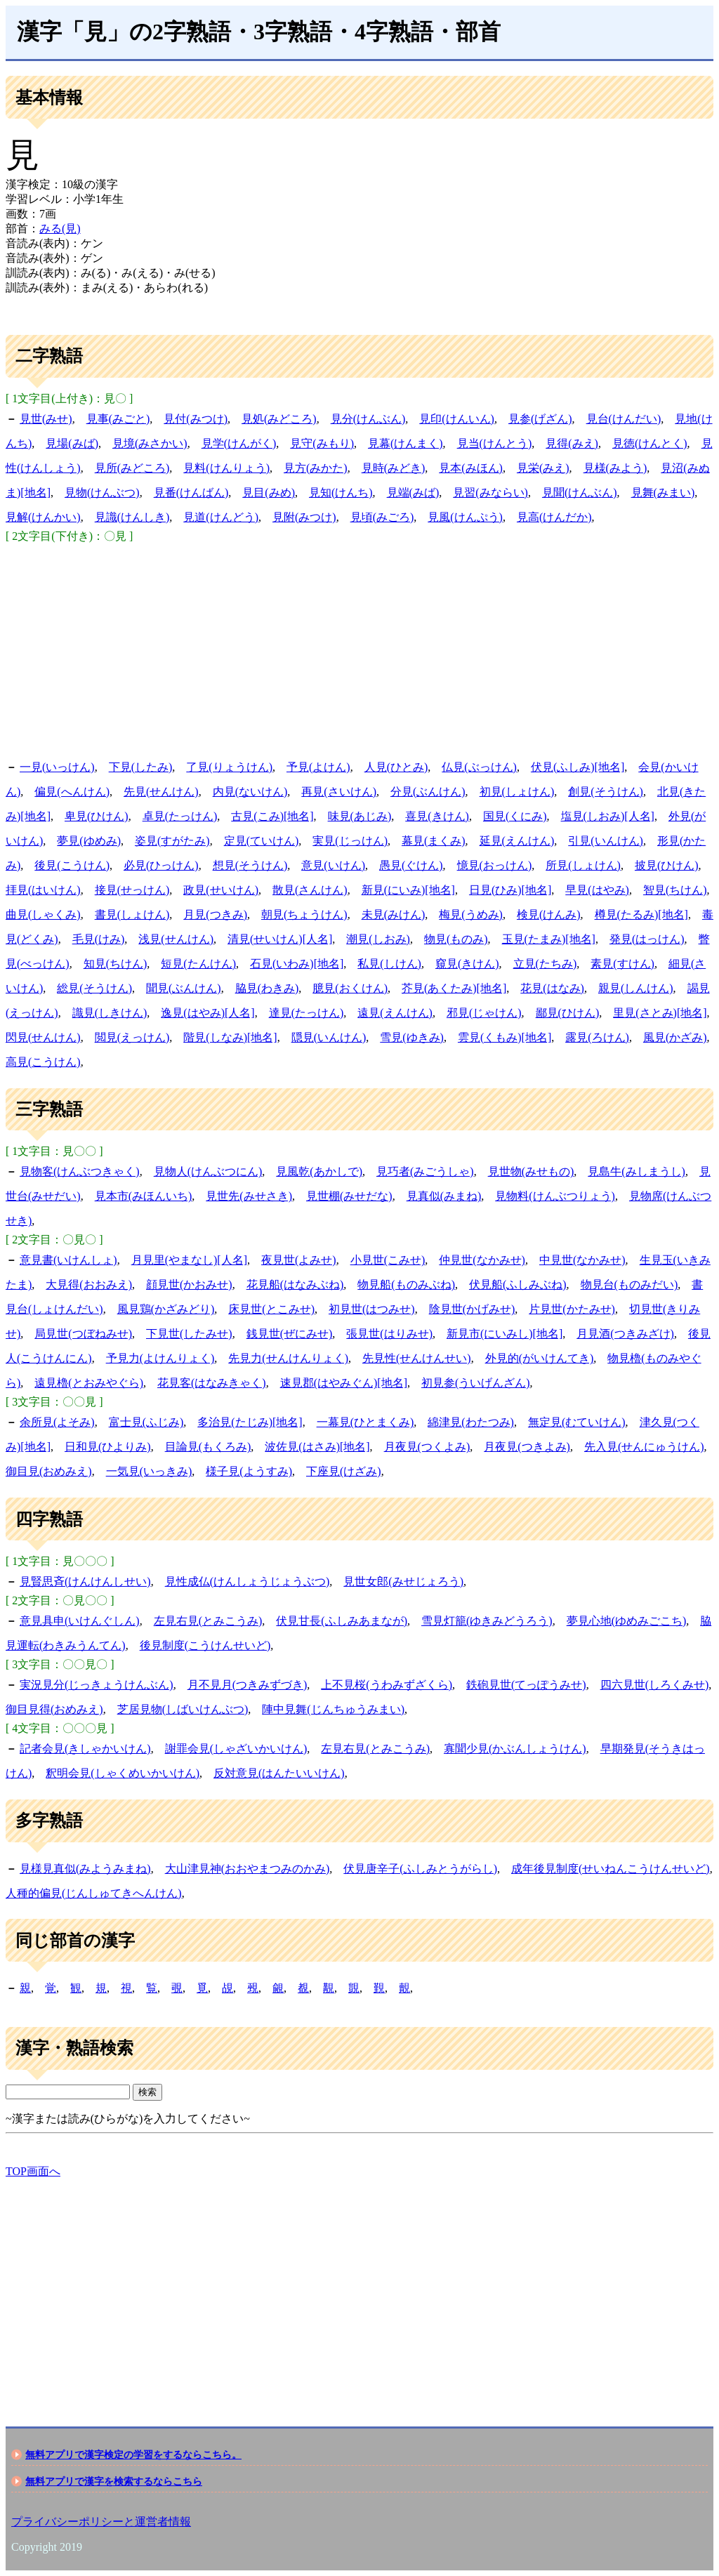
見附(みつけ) (304, 517)
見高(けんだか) (554, 517)
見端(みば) (413, 492)
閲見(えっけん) (132, 1037)
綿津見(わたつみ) (471, 1422)
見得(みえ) (572, 443)
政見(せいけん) (220, 890)
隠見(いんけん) (329, 1037)
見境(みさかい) (149, 443)
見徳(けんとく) (649, 443)
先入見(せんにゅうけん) (644, 1447)
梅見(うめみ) (471, 914)
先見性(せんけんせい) (416, 1358)
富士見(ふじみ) (146, 1422)
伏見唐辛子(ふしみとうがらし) (420, 1869)
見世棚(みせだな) (349, 1196)
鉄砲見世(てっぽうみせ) (526, 1685)
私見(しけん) (389, 964)
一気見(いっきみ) (149, 1471)
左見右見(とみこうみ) (208, 1621)
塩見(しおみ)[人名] (607, 816)
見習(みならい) (490, 492)
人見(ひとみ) (396, 767)
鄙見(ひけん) (568, 1013)
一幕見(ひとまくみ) (365, 1422)
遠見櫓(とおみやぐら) (88, 1383)
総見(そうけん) (94, 988)
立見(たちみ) (545, 964)
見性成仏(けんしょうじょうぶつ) (247, 1581)
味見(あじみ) (360, 816)
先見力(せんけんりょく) (288, 1358)
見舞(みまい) (663, 492)
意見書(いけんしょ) (68, 1260)
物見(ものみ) (456, 939)
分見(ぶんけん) (428, 792)
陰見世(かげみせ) (472, 1309)
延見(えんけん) (517, 841)
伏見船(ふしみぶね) (518, 1284)
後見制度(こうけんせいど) (205, 1645)
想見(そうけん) (250, 865)
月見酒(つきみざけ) (625, 1334)
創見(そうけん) (605, 792)
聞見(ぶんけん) (183, 988)
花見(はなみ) (552, 988)
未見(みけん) (394, 914)
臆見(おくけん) (350, 988)
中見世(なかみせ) (582, 1260)
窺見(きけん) (467, 964)
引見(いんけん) (605, 841)
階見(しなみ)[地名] (230, 1037)
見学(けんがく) (239, 443)
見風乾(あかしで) (319, 1171)
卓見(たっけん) (180, 816)
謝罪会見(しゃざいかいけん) (236, 1749)
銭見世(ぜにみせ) (289, 1334)
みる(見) (60, 229)
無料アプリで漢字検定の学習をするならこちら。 (133, 2454)
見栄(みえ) (543, 468)
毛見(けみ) (98, 939)
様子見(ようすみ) (249, 1471)
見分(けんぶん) (368, 419)
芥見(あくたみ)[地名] (454, 988)
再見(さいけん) (338, 792)
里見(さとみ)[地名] (659, 1013)
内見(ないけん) (250, 792)
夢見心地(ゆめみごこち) (627, 1621)
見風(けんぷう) (465, 517)
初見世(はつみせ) (372, 1309)
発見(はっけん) (647, 939)
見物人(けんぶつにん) (208, 1171)
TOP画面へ (33, 2171)
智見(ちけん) (675, 890)
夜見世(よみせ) (298, 1260)
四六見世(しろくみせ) (654, 1685)
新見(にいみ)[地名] (408, 890)
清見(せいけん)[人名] (279, 939)
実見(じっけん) (350, 841)
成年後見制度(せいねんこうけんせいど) (610, 1869)
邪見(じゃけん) (484, 1013)
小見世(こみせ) (388, 1260)
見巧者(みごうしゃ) (425, 1171)
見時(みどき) (394, 468)
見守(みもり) (322, 443)
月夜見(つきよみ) (527, 1447)
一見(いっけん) (57, 767)
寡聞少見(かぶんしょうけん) (515, 1749)
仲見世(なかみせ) (482, 1260)
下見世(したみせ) (189, 1334)
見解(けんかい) (43, 517)
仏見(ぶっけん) (479, 767)
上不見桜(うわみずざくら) (386, 1685)
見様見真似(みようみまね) (85, 1869)
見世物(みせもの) (531, 1171)
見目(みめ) (268, 492)
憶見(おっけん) (494, 865)
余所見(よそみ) (57, 1422)
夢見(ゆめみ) (89, 841)
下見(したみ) (141, 767)
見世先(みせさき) (249, 1196)
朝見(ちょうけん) (304, 914)
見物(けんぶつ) (102, 492)
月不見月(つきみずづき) (247, 1685)
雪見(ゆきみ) (412, 1037)
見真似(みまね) (444, 1196)
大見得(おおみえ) (89, 1284)
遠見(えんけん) (395, 1013)
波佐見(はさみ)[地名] (317, 1447)
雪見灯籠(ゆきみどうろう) (487, 1621)
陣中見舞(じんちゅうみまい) (333, 1709)
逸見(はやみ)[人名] (207, 1013)
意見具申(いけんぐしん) (80, 1621)
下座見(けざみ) (343, 1471)
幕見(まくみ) (434, 841)
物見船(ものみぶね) (406, 1284)
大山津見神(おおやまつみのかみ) (247, 1869)
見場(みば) (72, 443)
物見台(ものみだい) (629, 1284)
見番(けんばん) (191, 492)
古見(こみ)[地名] (272, 816)
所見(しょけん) (583, 865)
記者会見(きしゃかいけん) (85, 1749)
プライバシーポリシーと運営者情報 (101, 2522)
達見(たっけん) (306, 1013)
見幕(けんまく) (405, 443)
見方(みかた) (316, 468)
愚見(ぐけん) (411, 865)
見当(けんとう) (494, 443)
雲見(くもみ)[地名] (504, 1037)
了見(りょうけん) (229, 767)
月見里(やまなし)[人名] (189, 1260)
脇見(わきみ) (267, 988)
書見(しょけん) (132, 914)
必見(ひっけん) (161, 865)
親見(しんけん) (635, 988)
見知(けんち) (341, 492)
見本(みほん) (471, 468)
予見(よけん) (318, 767)
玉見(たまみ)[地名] (548, 939)
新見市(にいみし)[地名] (504, 1334)
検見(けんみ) (549, 914)
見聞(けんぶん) (579, 492)
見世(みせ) (46, 419)
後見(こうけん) (72, 865)
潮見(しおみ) (378, 939)
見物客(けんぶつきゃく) (80, 1171)
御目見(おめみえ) (49, 1471)
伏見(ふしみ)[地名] (577, 767)
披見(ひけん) (667, 865)
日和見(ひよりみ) (108, 1447)
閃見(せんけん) (43, 1037)
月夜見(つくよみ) (427, 1447)
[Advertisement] (359, 649)
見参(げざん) (540, 419)
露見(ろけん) (597, 1037)
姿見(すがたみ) (172, 841)
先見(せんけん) (161, 792)
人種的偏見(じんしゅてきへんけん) (94, 1893)
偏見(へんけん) (72, 792)
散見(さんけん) (310, 890)
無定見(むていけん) (577, 1422)
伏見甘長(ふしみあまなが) (341, 1621)
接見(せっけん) (132, 890)
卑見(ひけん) (96, 816)
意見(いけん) (333, 865)
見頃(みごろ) (382, 517)
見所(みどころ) (132, 468)
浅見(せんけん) (175, 939)
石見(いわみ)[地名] (296, 964)
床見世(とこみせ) (271, 1309)
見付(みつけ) (195, 419)
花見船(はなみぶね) (295, 1284)
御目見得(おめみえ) (54, 1709)
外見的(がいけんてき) (539, 1358)
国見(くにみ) (515, 816)
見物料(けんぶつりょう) (555, 1196)
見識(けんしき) (132, 517)
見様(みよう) (615, 468)
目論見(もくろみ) (208, 1447)
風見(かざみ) (675, 1037)
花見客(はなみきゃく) (211, 1383)
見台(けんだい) (623, 419)
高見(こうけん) (43, 1062)
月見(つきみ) (215, 914)
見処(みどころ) (279, 419)
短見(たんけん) (198, 964)
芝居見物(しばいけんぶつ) (183, 1709)
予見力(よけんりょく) (160, 1358)
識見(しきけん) (109, 1013)
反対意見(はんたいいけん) (279, 1773)
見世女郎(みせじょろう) (403, 1581)
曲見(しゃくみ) (43, 914)
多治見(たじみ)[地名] (249, 1422)
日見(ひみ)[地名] (510, 890)
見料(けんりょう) (226, 468)
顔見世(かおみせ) (189, 1284)
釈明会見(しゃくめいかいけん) (122, 1773)
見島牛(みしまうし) (636, 1171)
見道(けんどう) (220, 517)
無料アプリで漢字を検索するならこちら (113, 2481)
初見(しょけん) (517, 792)
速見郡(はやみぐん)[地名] (343, 1383)
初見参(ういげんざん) (475, 1383)
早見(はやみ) (597, 890)
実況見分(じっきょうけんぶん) (96, 1685)
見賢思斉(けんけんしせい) (85, 1581)
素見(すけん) (622, 964)
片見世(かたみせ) (572, 1309)
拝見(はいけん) (43, 890)
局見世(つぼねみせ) (83, 1334)
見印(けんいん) (456, 419)
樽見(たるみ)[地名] (641, 914)
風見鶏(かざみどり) (166, 1309)
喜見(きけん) (437, 816)
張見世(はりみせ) (389, 1334)
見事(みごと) (118, 419)
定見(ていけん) (261, 841)
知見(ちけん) (115, 964)
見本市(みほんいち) (143, 1196)
